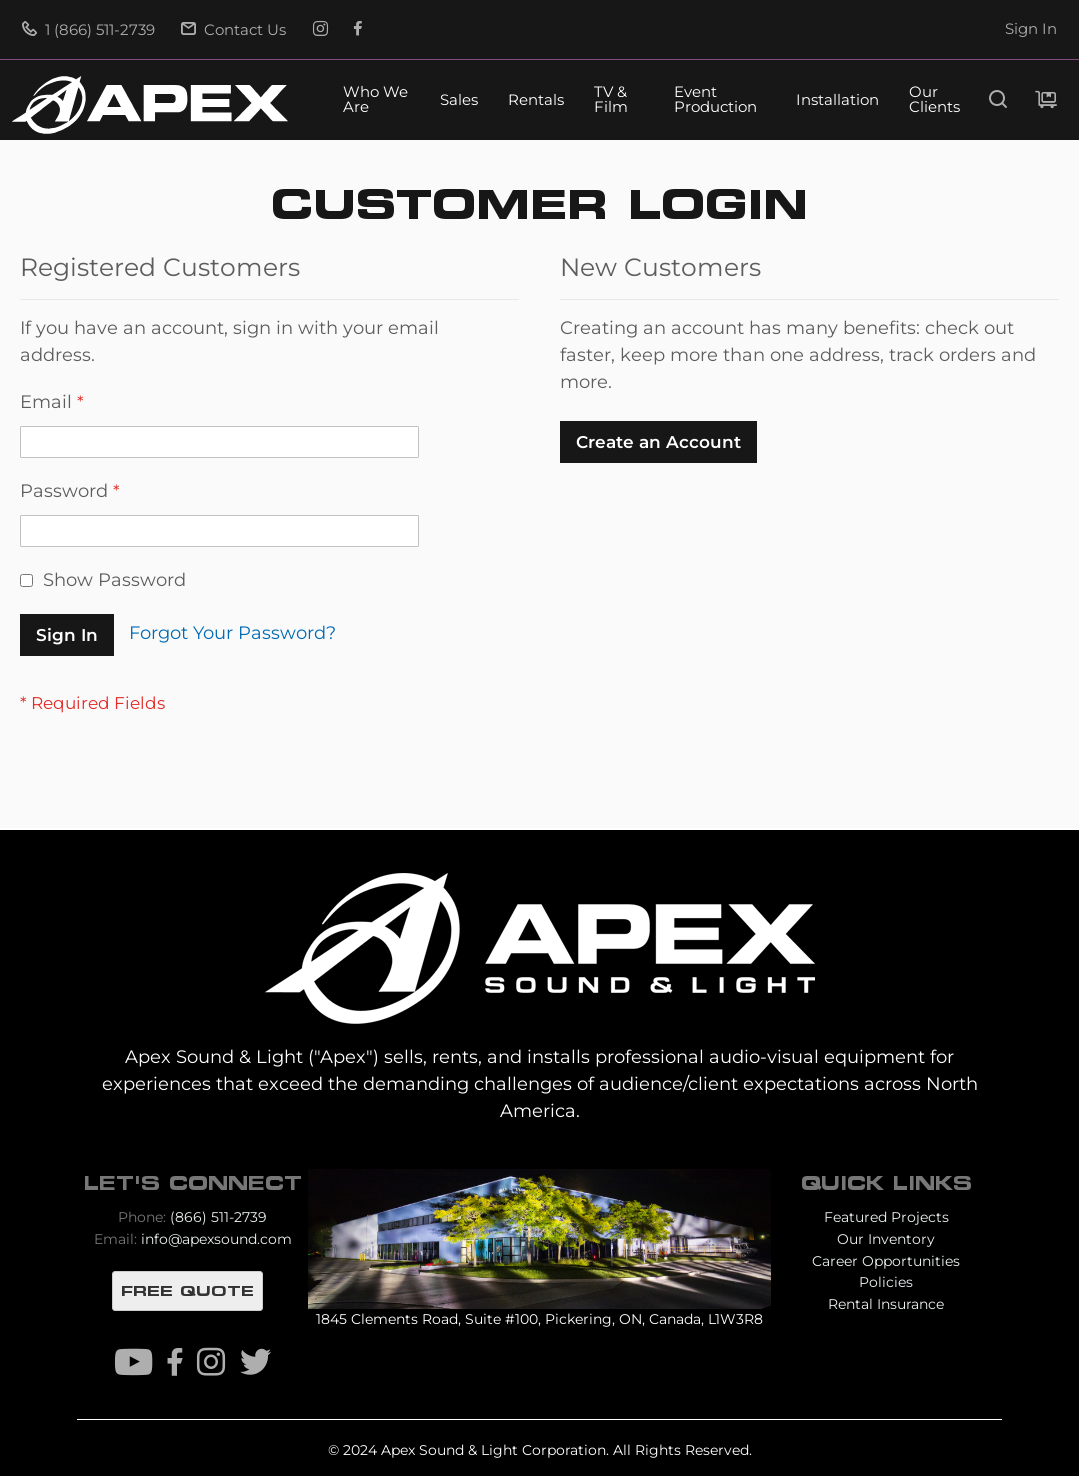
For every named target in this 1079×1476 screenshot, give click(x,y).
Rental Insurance (886, 1304)
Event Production (715, 100)
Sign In (1031, 29)
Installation (837, 100)
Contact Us (233, 30)
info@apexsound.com (216, 1239)
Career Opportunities (886, 1261)
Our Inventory (886, 1239)
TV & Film (611, 100)
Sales (459, 100)
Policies (886, 1282)
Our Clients (934, 100)
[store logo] (150, 105)
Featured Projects (886, 1217)
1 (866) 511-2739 (88, 30)
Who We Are (375, 100)
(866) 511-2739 (218, 1217)
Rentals (536, 100)
